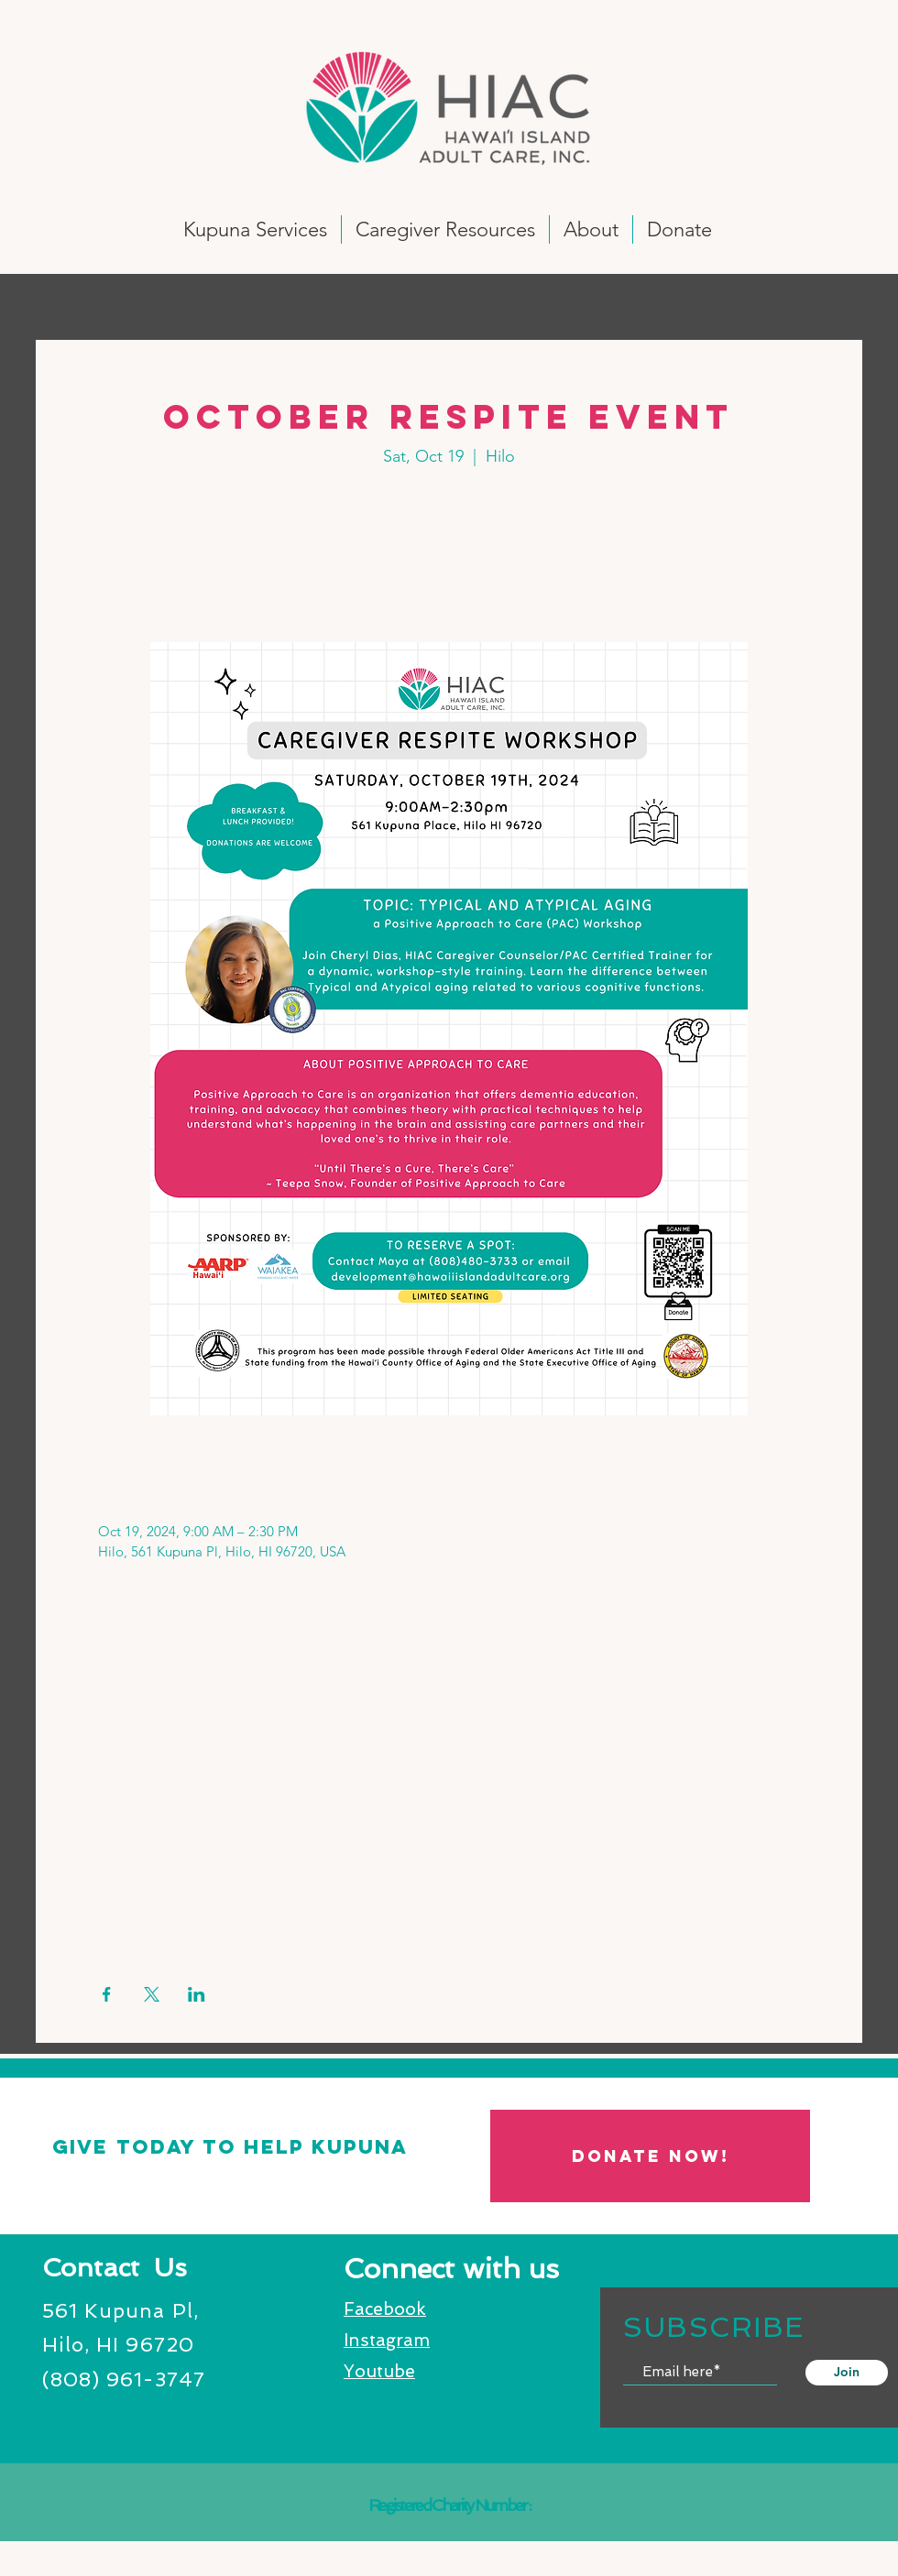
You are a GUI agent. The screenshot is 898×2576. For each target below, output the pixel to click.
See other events (448, 556)
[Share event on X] (151, 1994)
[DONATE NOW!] (650, 2156)
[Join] (846, 2372)
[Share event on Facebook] (106, 1994)
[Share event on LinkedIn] (196, 1994)
